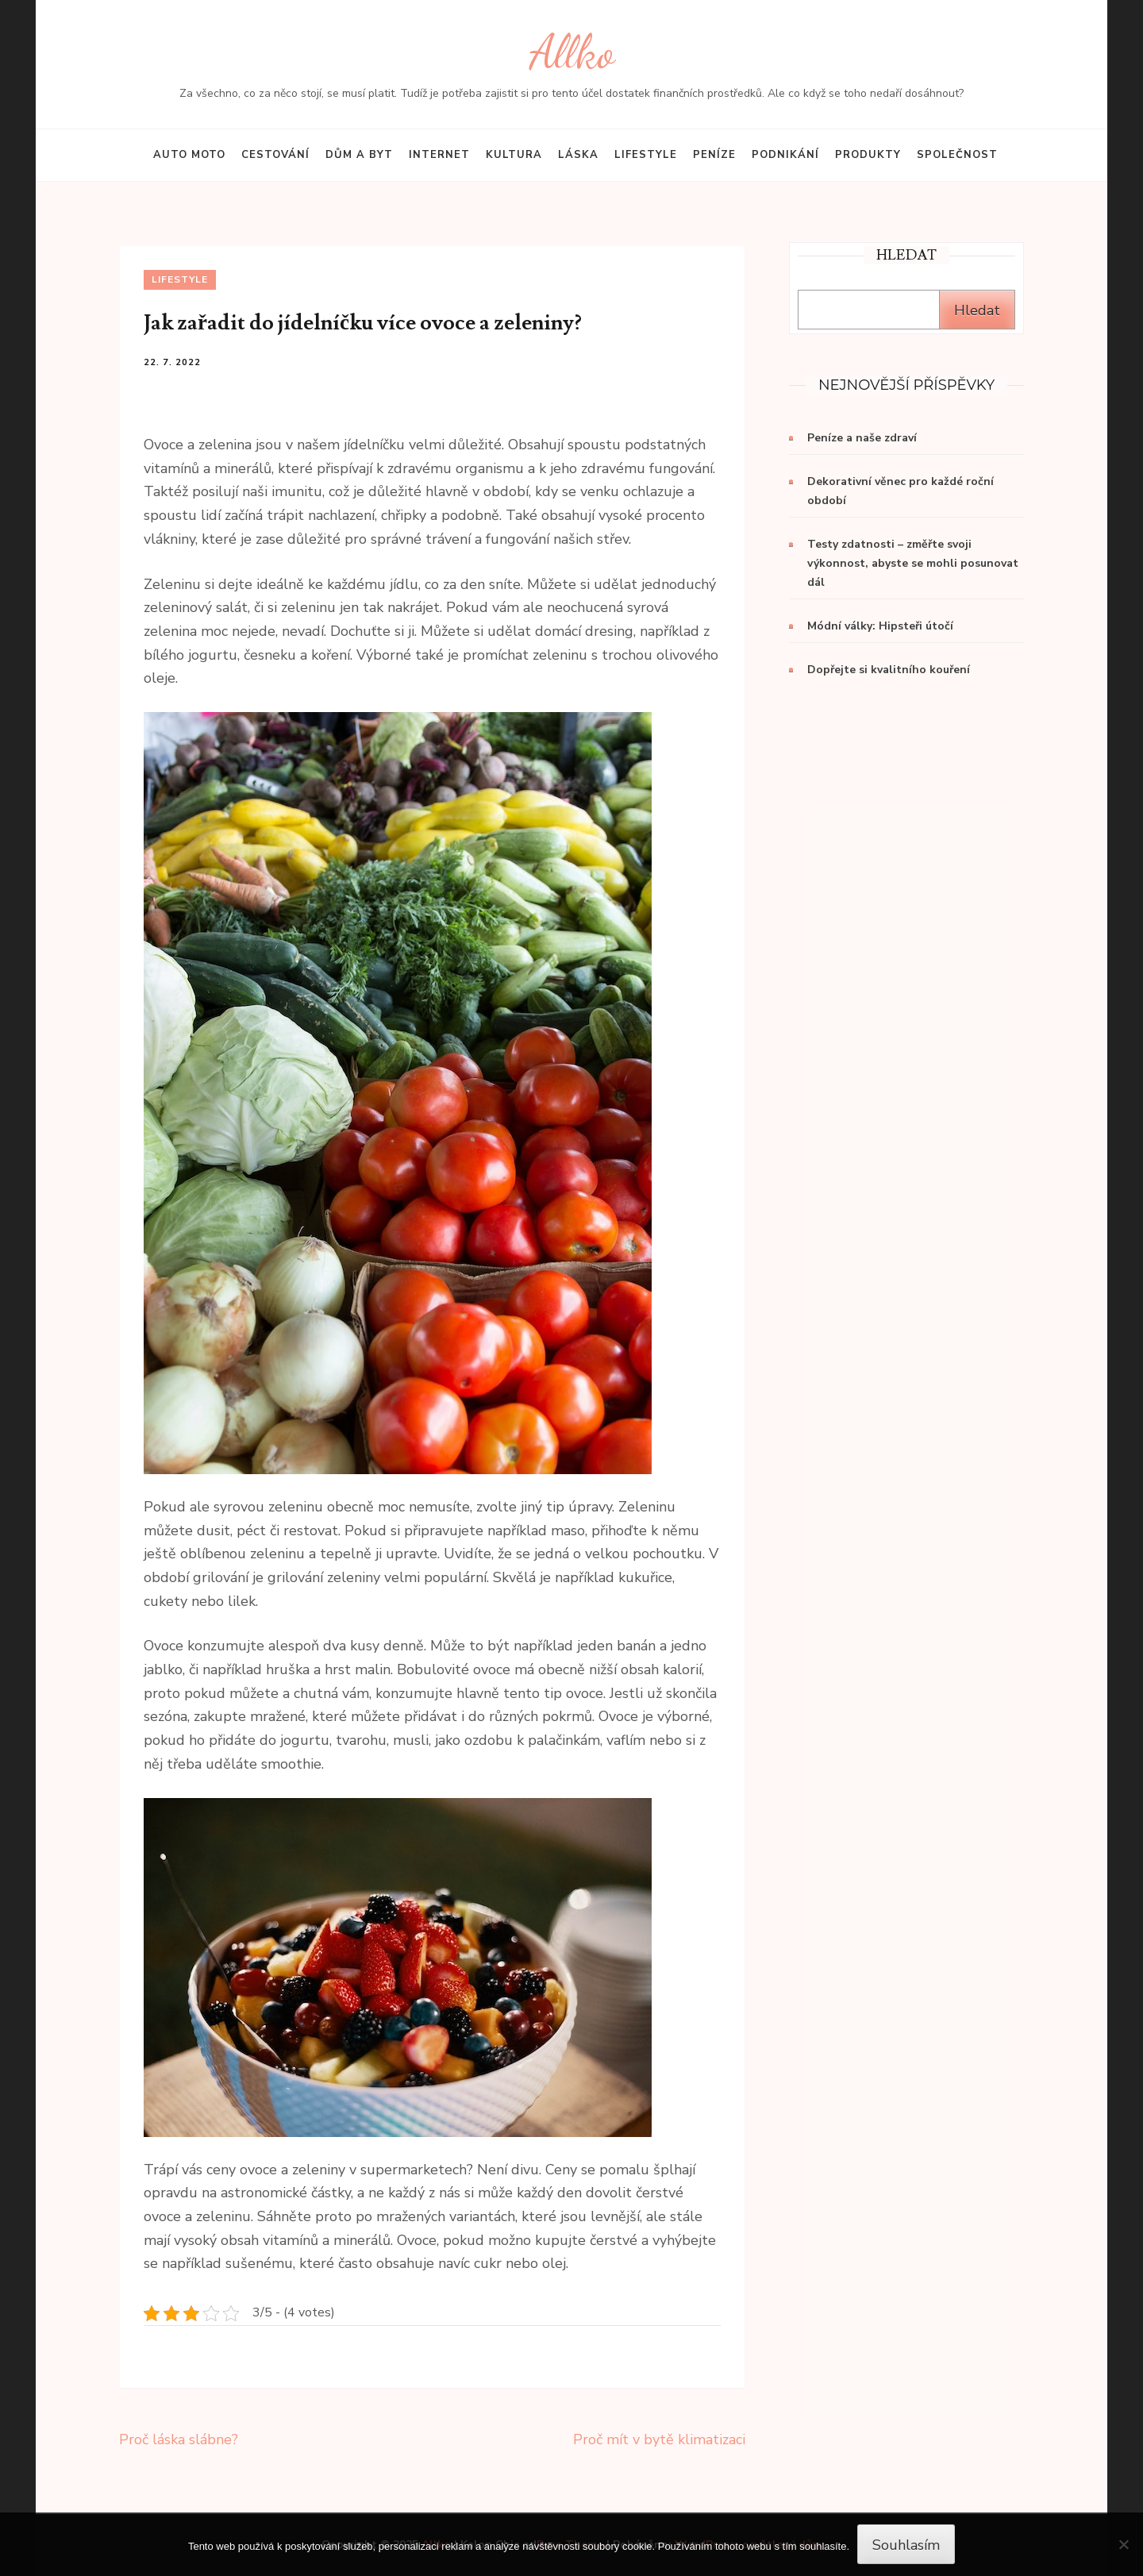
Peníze (714, 155)
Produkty (868, 155)
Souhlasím (906, 2545)
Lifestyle (645, 155)
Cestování (275, 155)
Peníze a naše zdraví (862, 437)
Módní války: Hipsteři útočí (880, 625)
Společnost (957, 155)
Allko (571, 52)
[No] (1123, 2544)
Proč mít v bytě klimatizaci (659, 2439)
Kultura (514, 155)
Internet (439, 155)
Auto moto (189, 155)
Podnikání (785, 155)
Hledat (977, 310)
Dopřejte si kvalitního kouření (888, 669)
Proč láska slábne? (178, 2439)
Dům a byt (359, 155)
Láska (578, 155)
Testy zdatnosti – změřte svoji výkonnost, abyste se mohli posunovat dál (912, 563)
